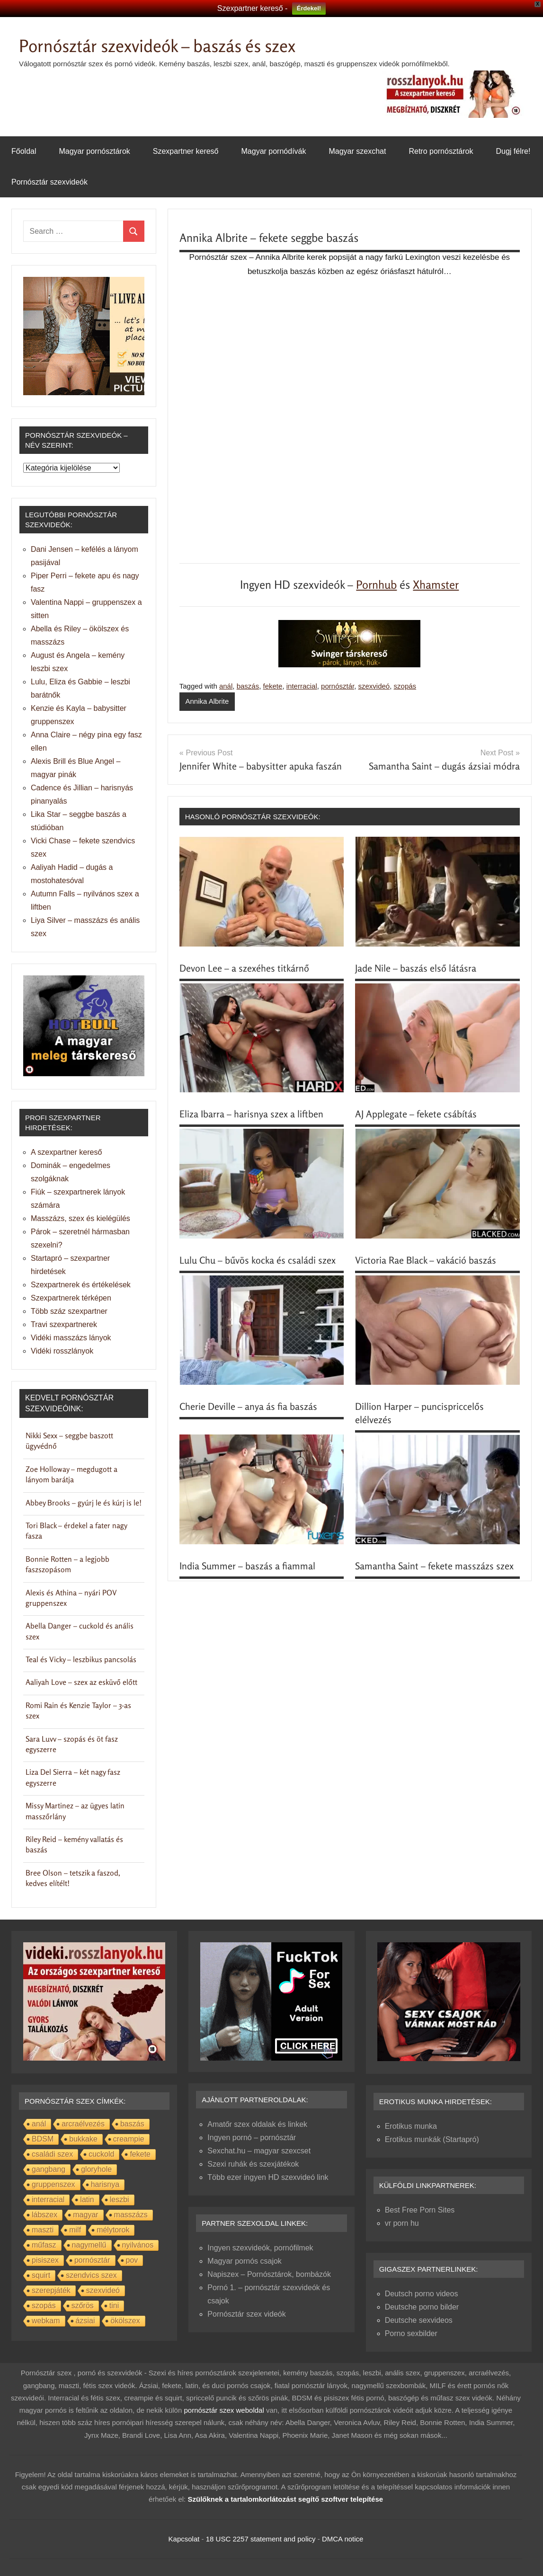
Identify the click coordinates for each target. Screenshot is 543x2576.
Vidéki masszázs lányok (71, 1338)
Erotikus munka (411, 2126)
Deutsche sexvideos (419, 2320)
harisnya (105, 2184)
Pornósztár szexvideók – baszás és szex (157, 45)
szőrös (82, 2306)
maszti (42, 2230)
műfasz (44, 2245)
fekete (273, 686)
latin (87, 2199)
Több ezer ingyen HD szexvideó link (267, 2177)
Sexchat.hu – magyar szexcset (259, 2151)
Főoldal (23, 151)
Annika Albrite (207, 701)
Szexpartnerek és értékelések (81, 1285)
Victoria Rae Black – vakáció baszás (425, 1260)
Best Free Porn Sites (420, 2210)
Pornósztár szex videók (246, 2314)
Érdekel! (309, 8)
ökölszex (125, 2321)
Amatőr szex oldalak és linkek (257, 2124)
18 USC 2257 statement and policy (261, 2539)
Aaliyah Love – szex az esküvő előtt (81, 1682)
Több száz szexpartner (69, 1311)
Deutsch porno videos (421, 2294)
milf (75, 2230)
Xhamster (436, 585)
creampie (128, 2139)
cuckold (101, 2154)
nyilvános (138, 2245)
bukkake (83, 2139)
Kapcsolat (184, 2539)
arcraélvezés (83, 2124)
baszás (248, 686)
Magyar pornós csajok (244, 2261)
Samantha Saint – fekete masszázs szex (434, 1566)
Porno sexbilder (411, 2333)
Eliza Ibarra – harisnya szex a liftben (251, 1114)
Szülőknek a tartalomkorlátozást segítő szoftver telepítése (285, 2499)
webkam (46, 2321)
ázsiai (85, 2321)
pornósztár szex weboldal (224, 2410)
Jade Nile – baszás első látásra (415, 968)
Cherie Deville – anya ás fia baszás (248, 1406)
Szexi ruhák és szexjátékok (253, 2164)
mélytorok (113, 2230)
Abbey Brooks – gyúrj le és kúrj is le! (84, 1502)
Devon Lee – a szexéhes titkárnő (244, 968)
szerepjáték (51, 2290)
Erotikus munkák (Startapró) (432, 2139)
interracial (301, 686)
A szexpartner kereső (66, 1152)
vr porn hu (402, 2223)
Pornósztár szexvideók (49, 182)
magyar (85, 2215)
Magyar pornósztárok (94, 151)
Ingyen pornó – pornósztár (251, 2137)
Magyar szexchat (357, 151)
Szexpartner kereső (186, 151)
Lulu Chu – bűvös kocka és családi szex (257, 1260)
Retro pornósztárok (441, 151)
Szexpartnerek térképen (71, 1298)
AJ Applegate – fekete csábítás (416, 1114)
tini (114, 2306)
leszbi (119, 2199)
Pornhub (376, 585)
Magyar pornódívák (273, 151)
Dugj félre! (513, 151)
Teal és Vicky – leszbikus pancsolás (81, 1659)
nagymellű (89, 2245)
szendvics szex (91, 2275)
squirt (41, 2275)
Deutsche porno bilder (422, 2307)
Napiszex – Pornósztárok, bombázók (269, 2274)
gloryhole (96, 2169)
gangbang (48, 2169)
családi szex (52, 2154)
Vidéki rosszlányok (62, 1351)
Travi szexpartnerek (64, 1324)
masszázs (131, 2215)
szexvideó (374, 686)
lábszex (44, 2215)
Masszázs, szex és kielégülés (80, 1218)
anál (225, 686)
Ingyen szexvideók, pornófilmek (260, 2248)
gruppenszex (53, 2184)
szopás (405, 686)
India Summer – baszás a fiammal (247, 1566)
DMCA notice (343, 2539)
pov (132, 2260)
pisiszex (45, 2260)
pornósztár (337, 686)
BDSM (42, 2139)
